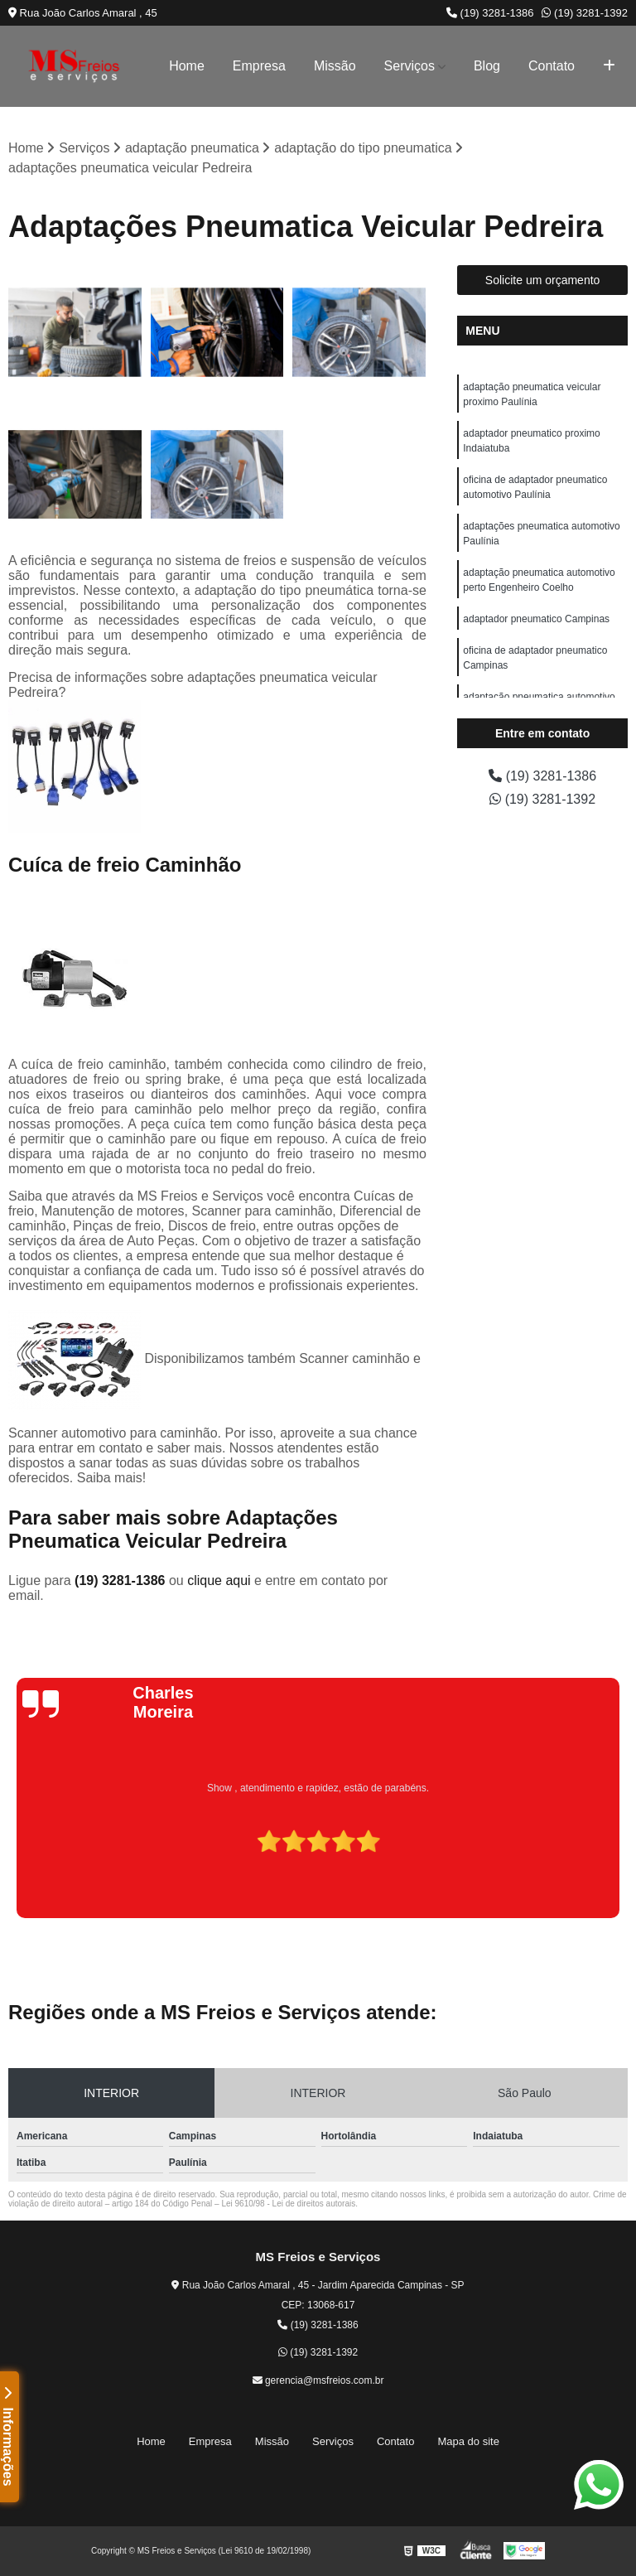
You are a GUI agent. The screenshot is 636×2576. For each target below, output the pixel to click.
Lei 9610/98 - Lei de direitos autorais (288, 2203)
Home (187, 66)
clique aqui (219, 1580)
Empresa (259, 66)
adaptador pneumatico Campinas (536, 619)
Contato (551, 66)
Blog (487, 66)
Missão (335, 66)
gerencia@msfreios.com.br (318, 2380)
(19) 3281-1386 (490, 13)
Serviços (409, 66)
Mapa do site (468, 2441)
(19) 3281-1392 (585, 13)
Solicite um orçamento (542, 280)
